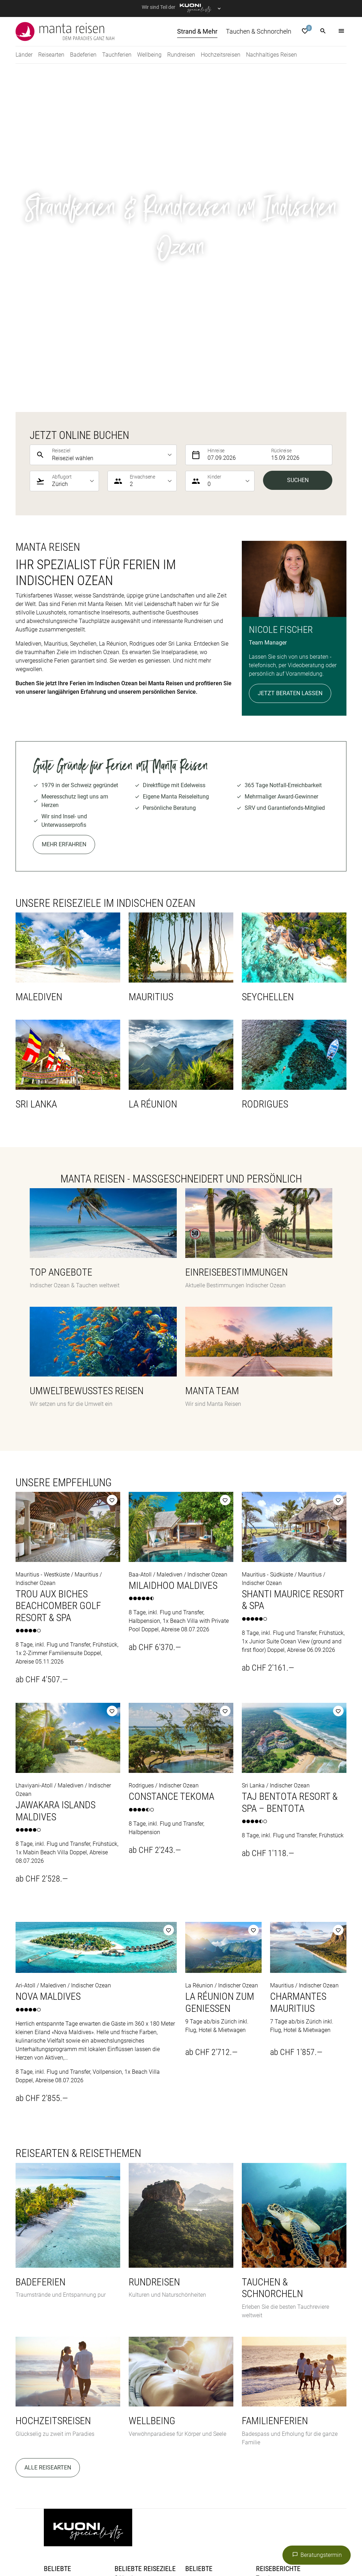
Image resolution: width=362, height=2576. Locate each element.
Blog (49, 2352)
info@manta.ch (152, 2358)
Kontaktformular (135, 2367)
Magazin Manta (276, 2272)
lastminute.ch (242, 2540)
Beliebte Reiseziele (145, 2246)
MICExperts (58, 2549)
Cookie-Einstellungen (273, 2434)
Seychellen (128, 2263)
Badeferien (57, 2265)
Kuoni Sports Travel (193, 2540)
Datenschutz (98, 2434)
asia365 (90, 2532)
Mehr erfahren (64, 521)
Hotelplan (291, 2532)
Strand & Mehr (273, 2263)
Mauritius (126, 2272)
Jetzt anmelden (204, 2367)
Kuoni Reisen (103, 2540)
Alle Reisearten (47, 2144)
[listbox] (113, 132)
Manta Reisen (284, 2540)
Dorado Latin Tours (159, 2532)
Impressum (58, 2434)
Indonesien (198, 2274)
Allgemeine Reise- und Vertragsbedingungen (180, 2434)
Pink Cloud (178, 2549)
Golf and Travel (209, 2532)
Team (51, 2361)
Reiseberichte (278, 2246)
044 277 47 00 (153, 2350)
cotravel (118, 2532)
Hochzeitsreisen (63, 2274)
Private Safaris (140, 2549)
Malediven (198, 2291)
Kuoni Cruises (144, 2540)
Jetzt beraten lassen (290, 370)
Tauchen (267, 2255)
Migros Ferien (97, 2549)
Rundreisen (58, 2282)
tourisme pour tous (249, 2549)
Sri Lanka (126, 2255)
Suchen (298, 157)
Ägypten (195, 2265)
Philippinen (199, 2282)
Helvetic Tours (254, 2532)
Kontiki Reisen (61, 2540)
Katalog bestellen (65, 2327)
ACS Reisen (58, 2532)
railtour (209, 2549)
